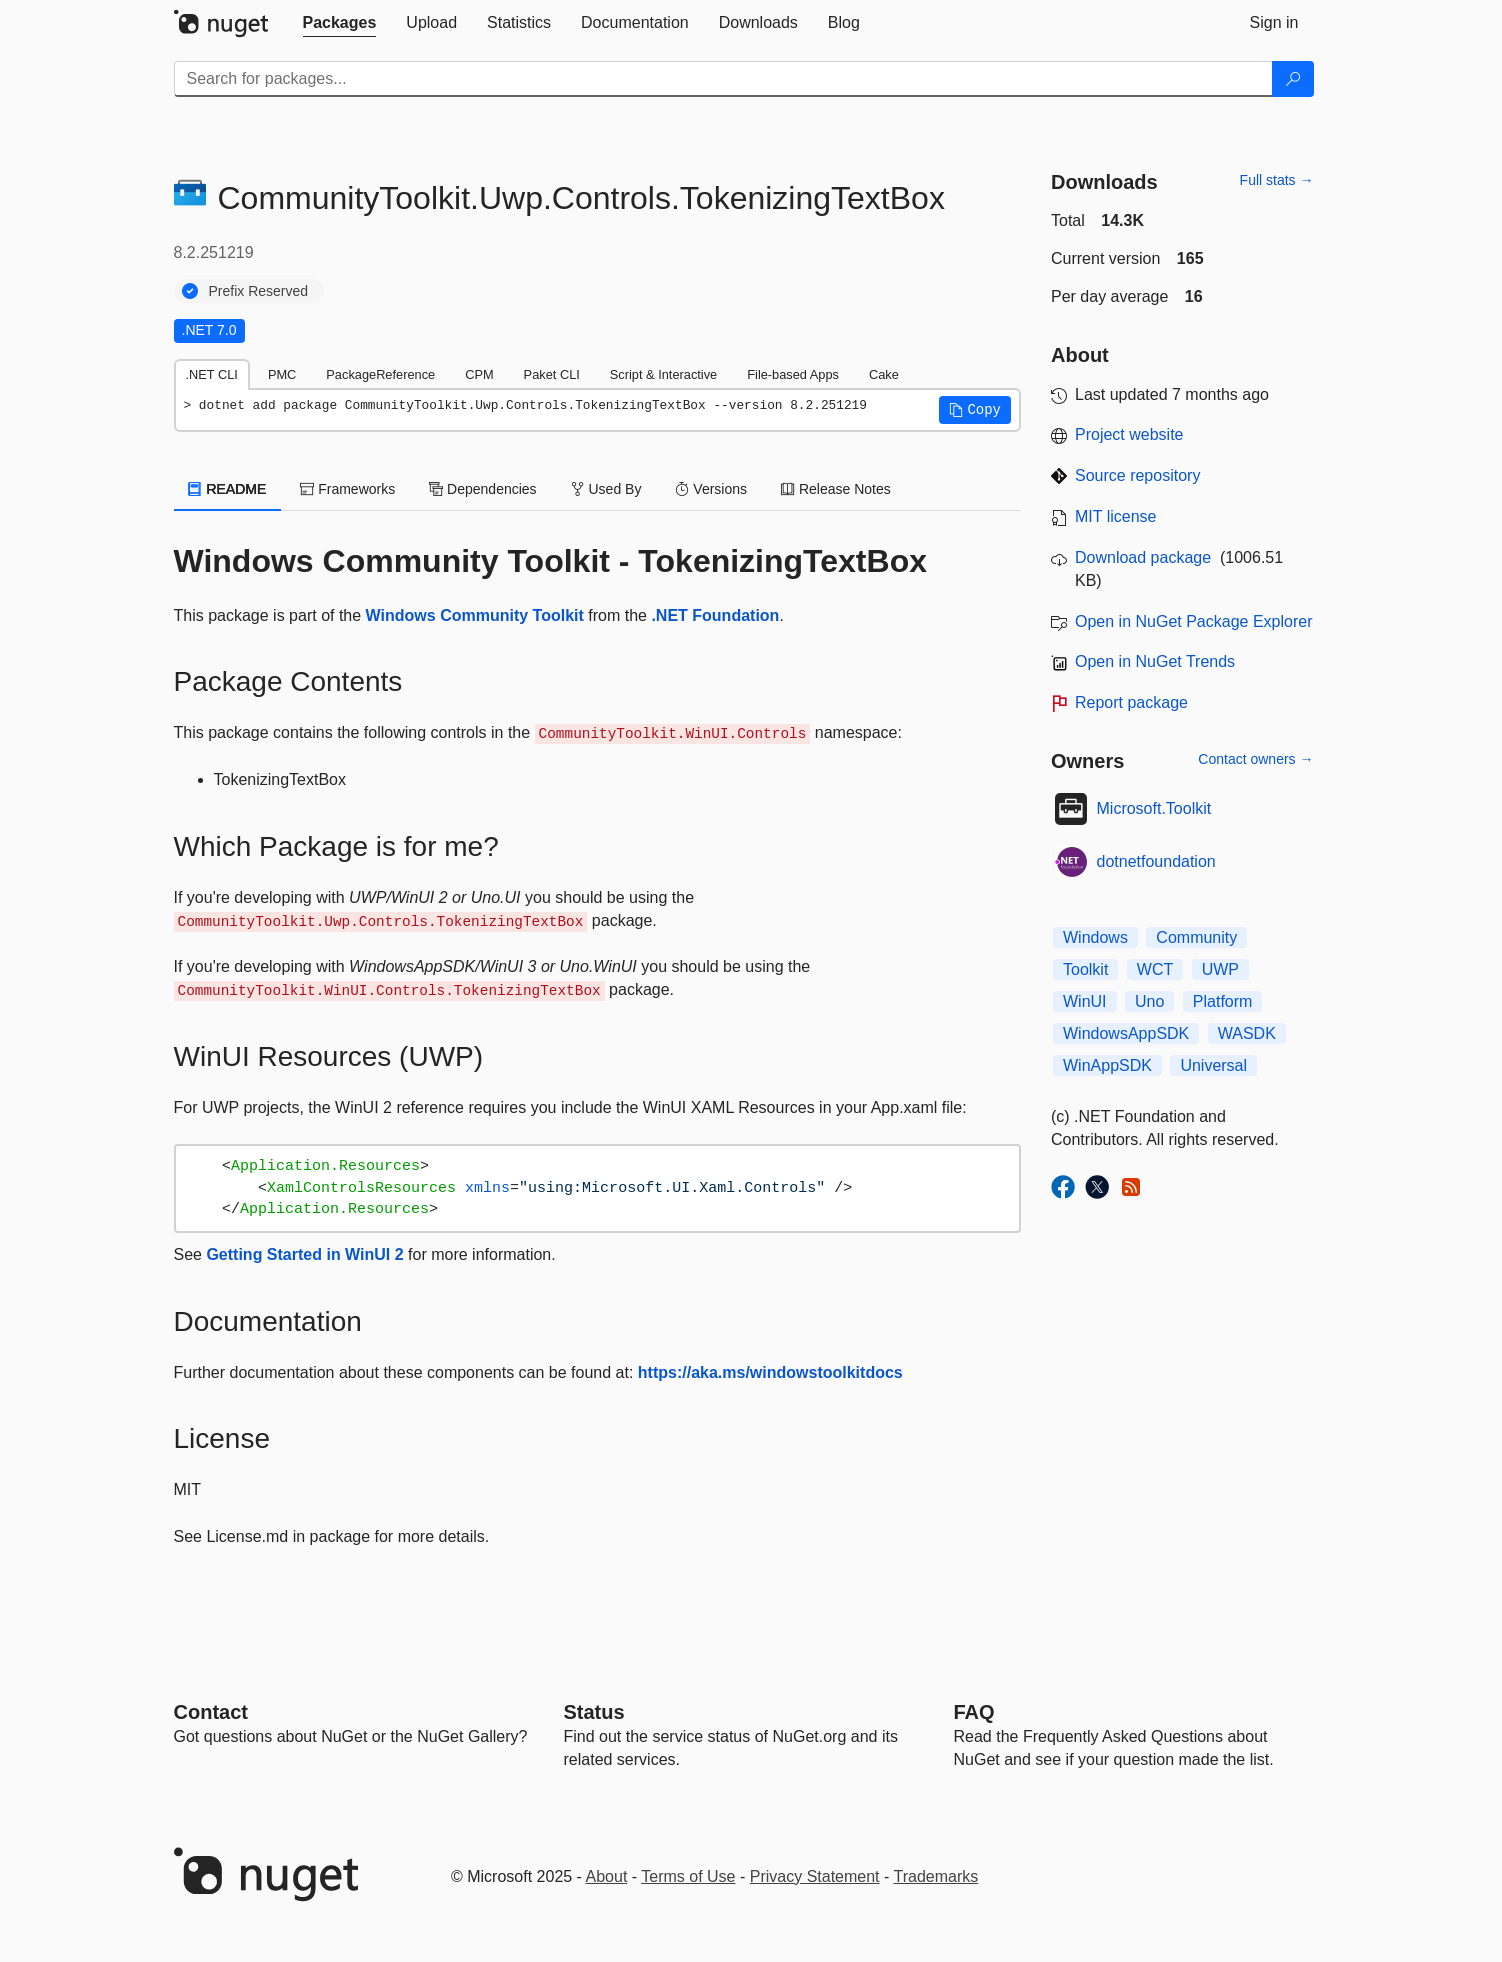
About (607, 1876)
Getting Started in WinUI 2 (304, 1254)
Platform (1223, 1001)
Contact (211, 1712)
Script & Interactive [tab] (663, 374)
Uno (1149, 1001)
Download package (1143, 557)
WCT (1155, 969)
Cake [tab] (884, 374)
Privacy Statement (815, 1876)
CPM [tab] (479, 374)
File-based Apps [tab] (793, 374)
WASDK (1247, 1033)
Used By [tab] (606, 489)
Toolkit (1085, 969)
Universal (1213, 1065)
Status (594, 1712)
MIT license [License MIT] (1116, 516)
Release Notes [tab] (836, 489)
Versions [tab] (711, 489)
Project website (1129, 434)
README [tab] (228, 489)
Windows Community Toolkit (475, 615)
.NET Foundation (715, 615)
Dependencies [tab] (482, 489)
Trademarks (936, 1876)
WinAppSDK (1107, 1065)
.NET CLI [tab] (212, 374)
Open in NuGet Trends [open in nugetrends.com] (1155, 661)
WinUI (1085, 1001)
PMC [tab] (282, 374)
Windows (1095, 937)
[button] (975, 410)
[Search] (1293, 79)
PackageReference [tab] (380, 374)
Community (1196, 937)
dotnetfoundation (1156, 861)
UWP (1220, 969)
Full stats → (1277, 180)
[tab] (340, 23)
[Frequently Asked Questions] (974, 1712)
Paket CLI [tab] (552, 374)
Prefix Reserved (259, 291)
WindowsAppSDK (1126, 1033)
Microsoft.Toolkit (1154, 808)
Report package (1131, 702)
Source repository (1137, 475)
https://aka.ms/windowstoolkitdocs (770, 1372)
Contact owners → (1255, 759)
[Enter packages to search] (723, 79)
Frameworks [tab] (347, 489)
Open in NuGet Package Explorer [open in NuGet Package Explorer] (1193, 621)
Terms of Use (688, 1876)
